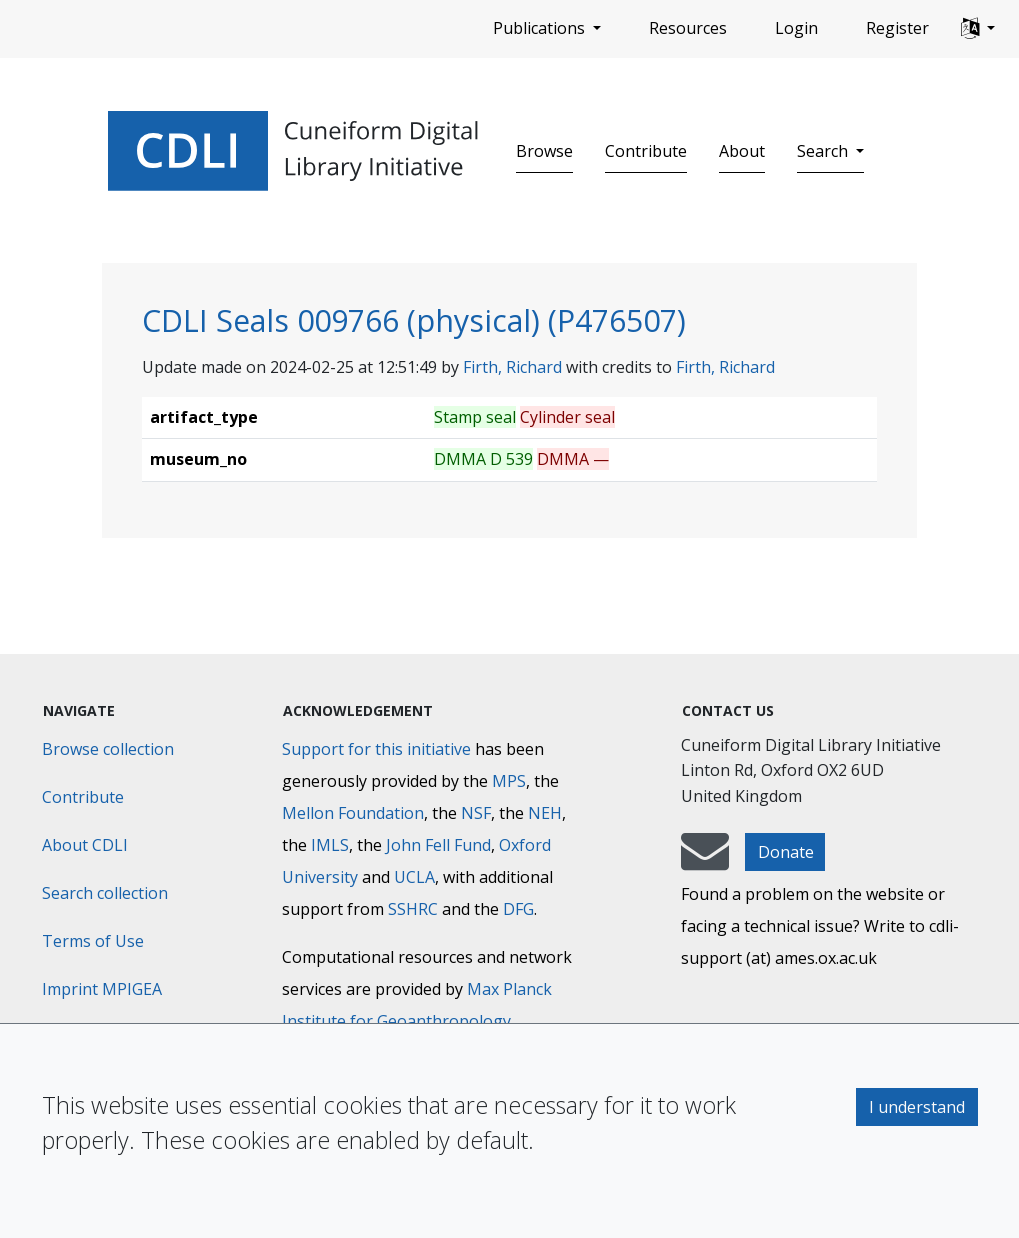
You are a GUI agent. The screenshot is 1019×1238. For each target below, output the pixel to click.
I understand (917, 1107)
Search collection (105, 893)
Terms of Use (93, 941)
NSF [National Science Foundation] (476, 813)
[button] (978, 29)
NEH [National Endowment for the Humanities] (545, 813)
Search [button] (824, 151)
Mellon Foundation (353, 813)
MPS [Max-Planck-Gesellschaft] (509, 781)
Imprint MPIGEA (102, 989)
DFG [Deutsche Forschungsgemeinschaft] (518, 909)
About (742, 151)
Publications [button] (541, 28)
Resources (688, 28)
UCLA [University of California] (414, 877)
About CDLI (85, 845)
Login (796, 28)
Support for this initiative (376, 749)
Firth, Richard (512, 367)
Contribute (646, 151)
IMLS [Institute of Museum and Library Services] (330, 845)
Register (897, 28)
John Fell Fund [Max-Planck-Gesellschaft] (438, 845)
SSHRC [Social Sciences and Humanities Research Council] (413, 909)
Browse (544, 151)
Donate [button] (786, 852)
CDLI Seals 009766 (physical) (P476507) (414, 320)
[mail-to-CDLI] (705, 861)
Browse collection (108, 749)
